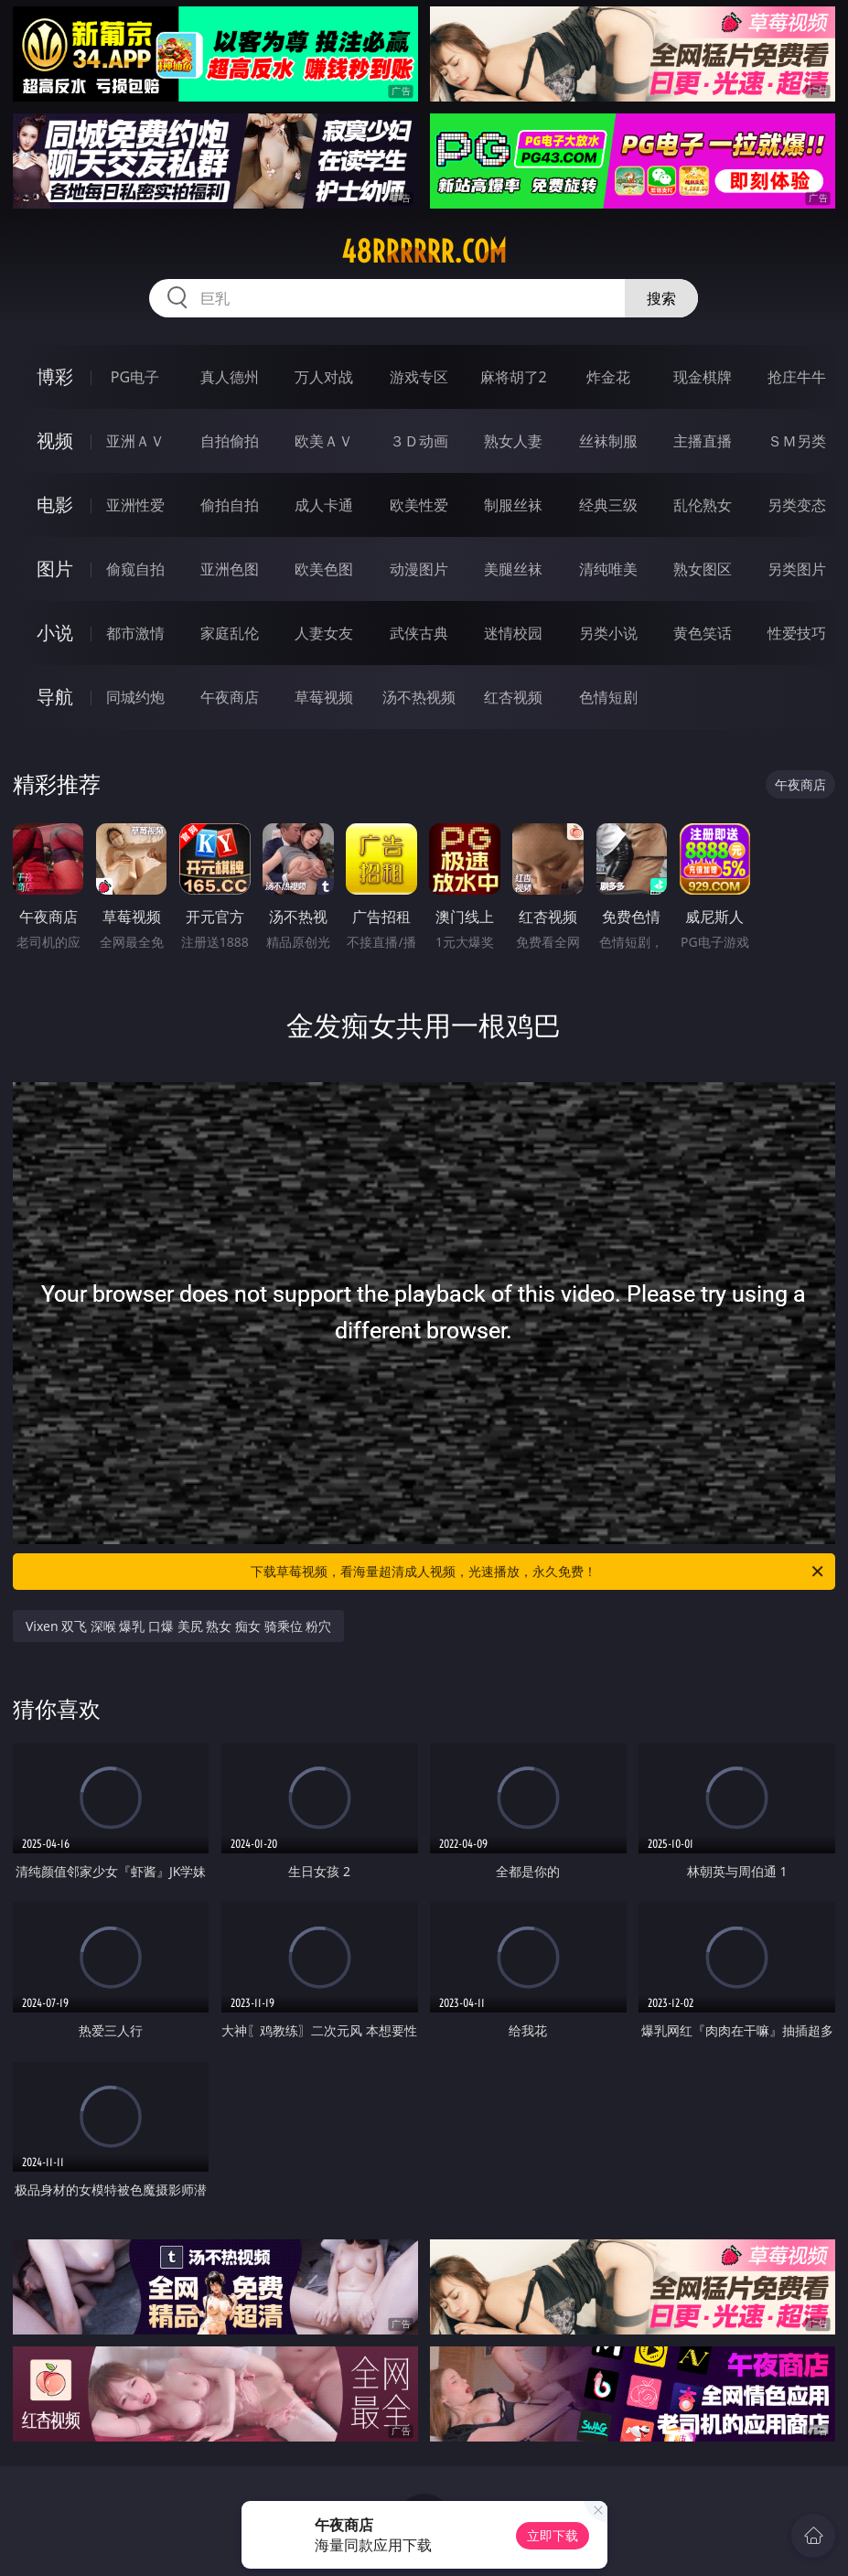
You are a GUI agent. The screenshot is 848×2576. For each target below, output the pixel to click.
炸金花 (608, 377)
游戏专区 (419, 377)
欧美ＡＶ (324, 441)
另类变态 (796, 505)
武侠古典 (419, 633)
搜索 (661, 298)
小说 (55, 632)
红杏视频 (513, 697)
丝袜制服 (608, 441)
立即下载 (552, 2535)
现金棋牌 (702, 377)
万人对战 (324, 377)
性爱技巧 (796, 633)
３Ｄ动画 (419, 441)
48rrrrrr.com (424, 251)
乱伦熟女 (702, 505)
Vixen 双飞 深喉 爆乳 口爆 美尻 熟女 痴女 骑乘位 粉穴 (178, 1626)
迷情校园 (513, 633)
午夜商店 (229, 697)
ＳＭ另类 (796, 441)
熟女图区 (702, 569)
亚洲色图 (229, 569)
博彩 (55, 376)
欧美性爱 (419, 505)
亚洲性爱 (135, 505)
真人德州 (229, 377)
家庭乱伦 (229, 633)
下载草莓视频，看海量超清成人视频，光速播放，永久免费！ (538, 1572)
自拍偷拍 (229, 441)
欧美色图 (324, 569)
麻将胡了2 (513, 377)
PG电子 (135, 377)
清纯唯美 (608, 569)
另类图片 (796, 569)
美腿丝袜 (513, 569)
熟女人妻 (513, 441)
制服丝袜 (513, 505)
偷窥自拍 (135, 569)
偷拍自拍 (229, 505)
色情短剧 (608, 697)
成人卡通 (324, 505)
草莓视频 (324, 697)
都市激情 (135, 633)
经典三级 (608, 505)
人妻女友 (324, 633)
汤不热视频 (419, 697)
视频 (55, 440)
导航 (55, 696)
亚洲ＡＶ (135, 441)
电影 (55, 504)
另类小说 (608, 633)
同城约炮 (135, 697)
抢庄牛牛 (796, 377)
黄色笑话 (702, 633)
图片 (55, 568)
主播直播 (702, 441)
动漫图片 (419, 569)
